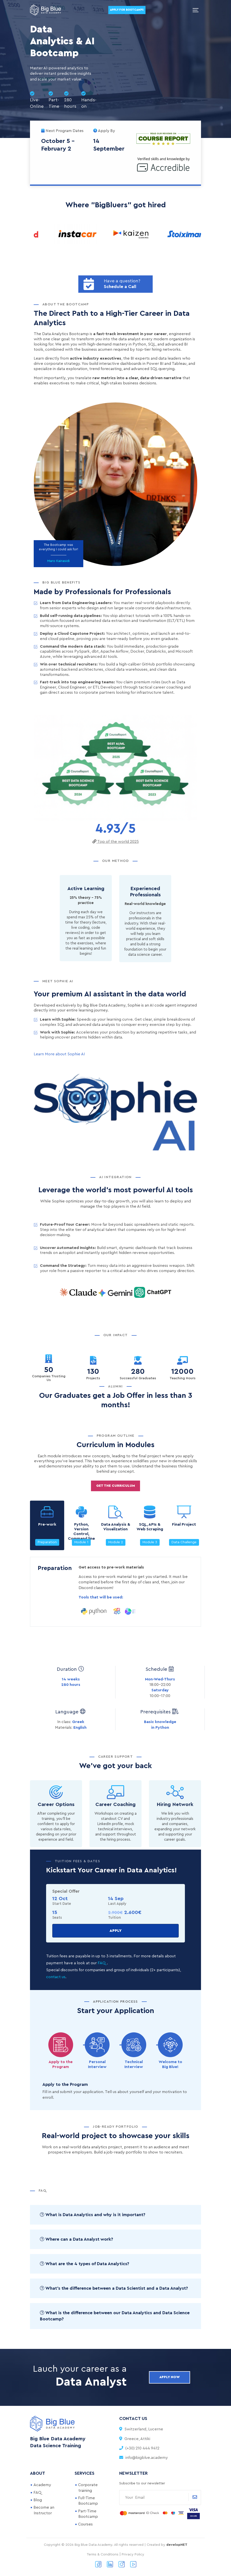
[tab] (47, 1525)
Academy (42, 2485)
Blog (37, 2500)
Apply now (169, 2377)
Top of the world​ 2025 (118, 842)
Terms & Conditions (102, 2554)
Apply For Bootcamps (127, 9)
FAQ (37, 2493)
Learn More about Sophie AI (59, 1054)
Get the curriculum (115, 1485)
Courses (85, 2524)
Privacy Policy (133, 2554)
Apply (115, 1931)
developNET (176, 2545)
